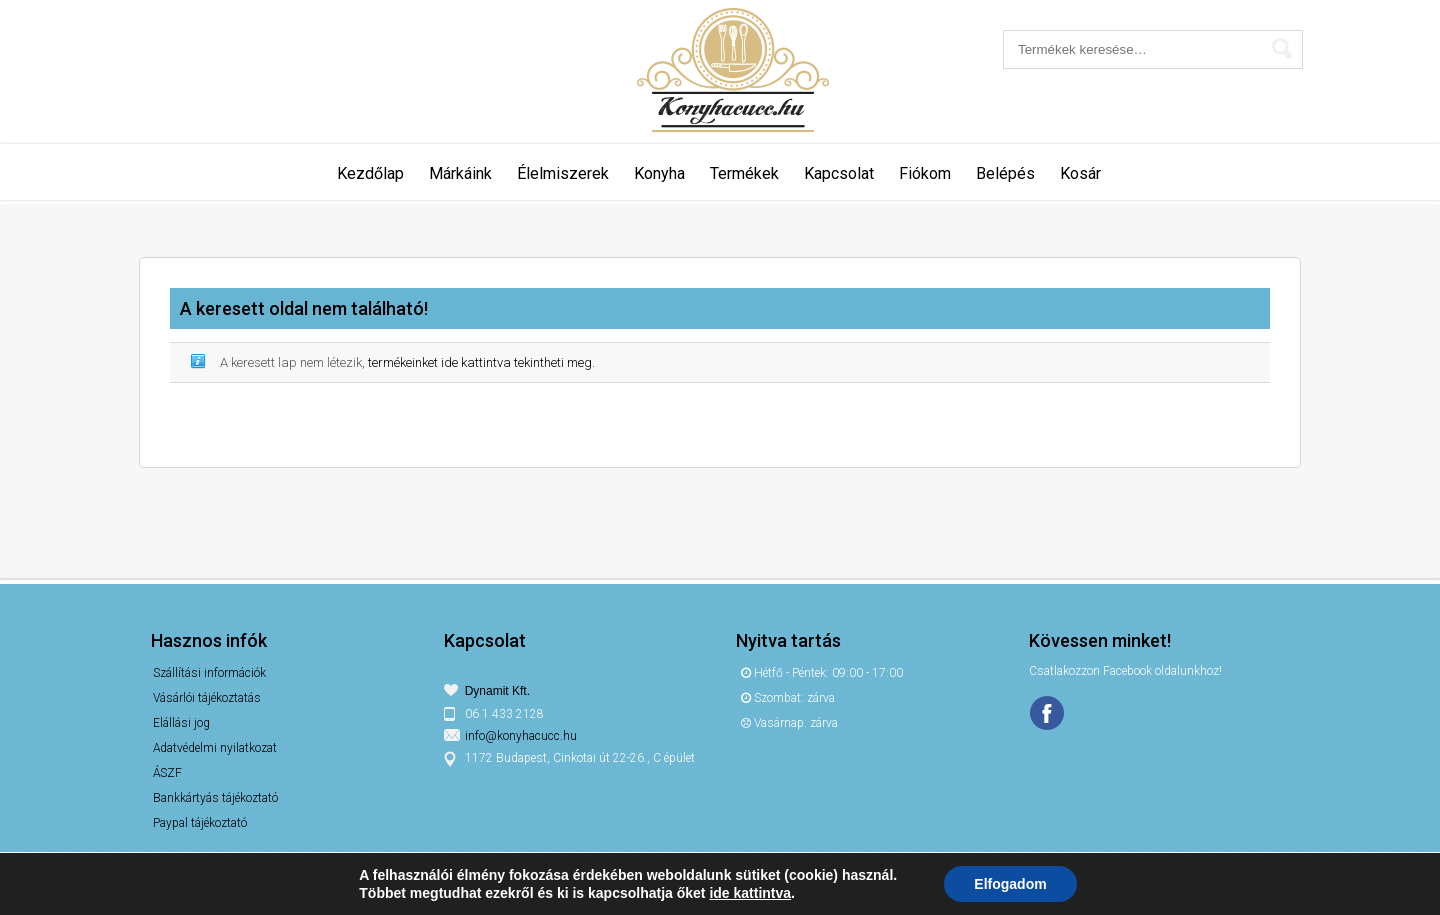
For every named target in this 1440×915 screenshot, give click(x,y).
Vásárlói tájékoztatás (207, 698)
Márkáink (460, 173)
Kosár (1080, 173)
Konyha (659, 173)
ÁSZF (167, 773)
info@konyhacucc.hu (521, 736)
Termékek (744, 173)
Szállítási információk (209, 673)
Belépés (1005, 173)
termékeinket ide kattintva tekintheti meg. (481, 362)
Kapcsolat (839, 173)
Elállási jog (181, 723)
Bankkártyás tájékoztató (215, 798)
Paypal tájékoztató (200, 823)
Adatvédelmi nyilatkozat (215, 748)
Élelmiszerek (563, 173)
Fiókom (925, 173)
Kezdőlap (370, 173)
